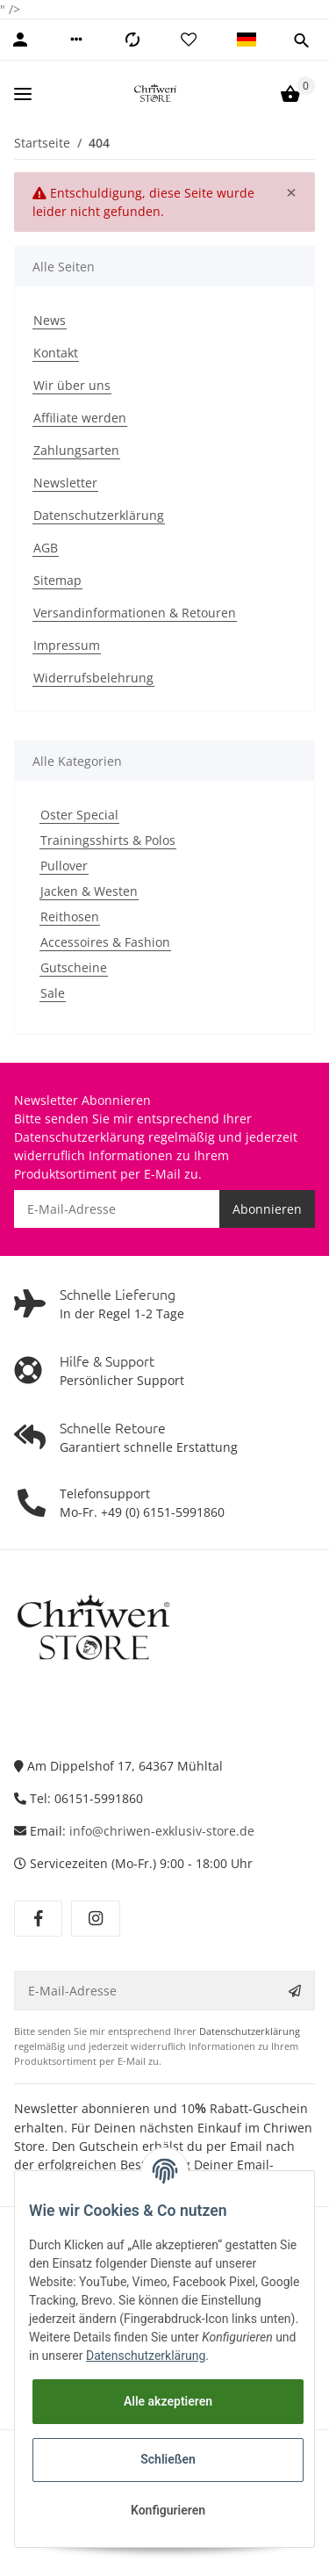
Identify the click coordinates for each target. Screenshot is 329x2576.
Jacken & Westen (89, 891)
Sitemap (57, 580)
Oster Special (79, 814)
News (49, 320)
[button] (76, 39)
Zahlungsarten (76, 450)
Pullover (64, 865)
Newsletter (65, 482)
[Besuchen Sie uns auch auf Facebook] (38, 1919)
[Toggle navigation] (23, 94)
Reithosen (69, 916)
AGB (45, 547)
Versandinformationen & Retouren (134, 612)
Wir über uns (72, 385)
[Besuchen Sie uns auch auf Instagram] (95, 1919)
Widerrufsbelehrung (93, 677)
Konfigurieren (168, 2510)
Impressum (66, 645)
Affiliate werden (79, 417)
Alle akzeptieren (168, 2401)
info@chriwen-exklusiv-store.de (161, 1830)
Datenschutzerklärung (98, 515)
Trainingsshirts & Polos (107, 840)
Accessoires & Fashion (105, 942)
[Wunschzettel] (189, 39)
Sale (52, 993)
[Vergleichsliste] (132, 39)
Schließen (168, 2459)
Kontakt (55, 352)
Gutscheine (73, 967)
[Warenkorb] (290, 94)
